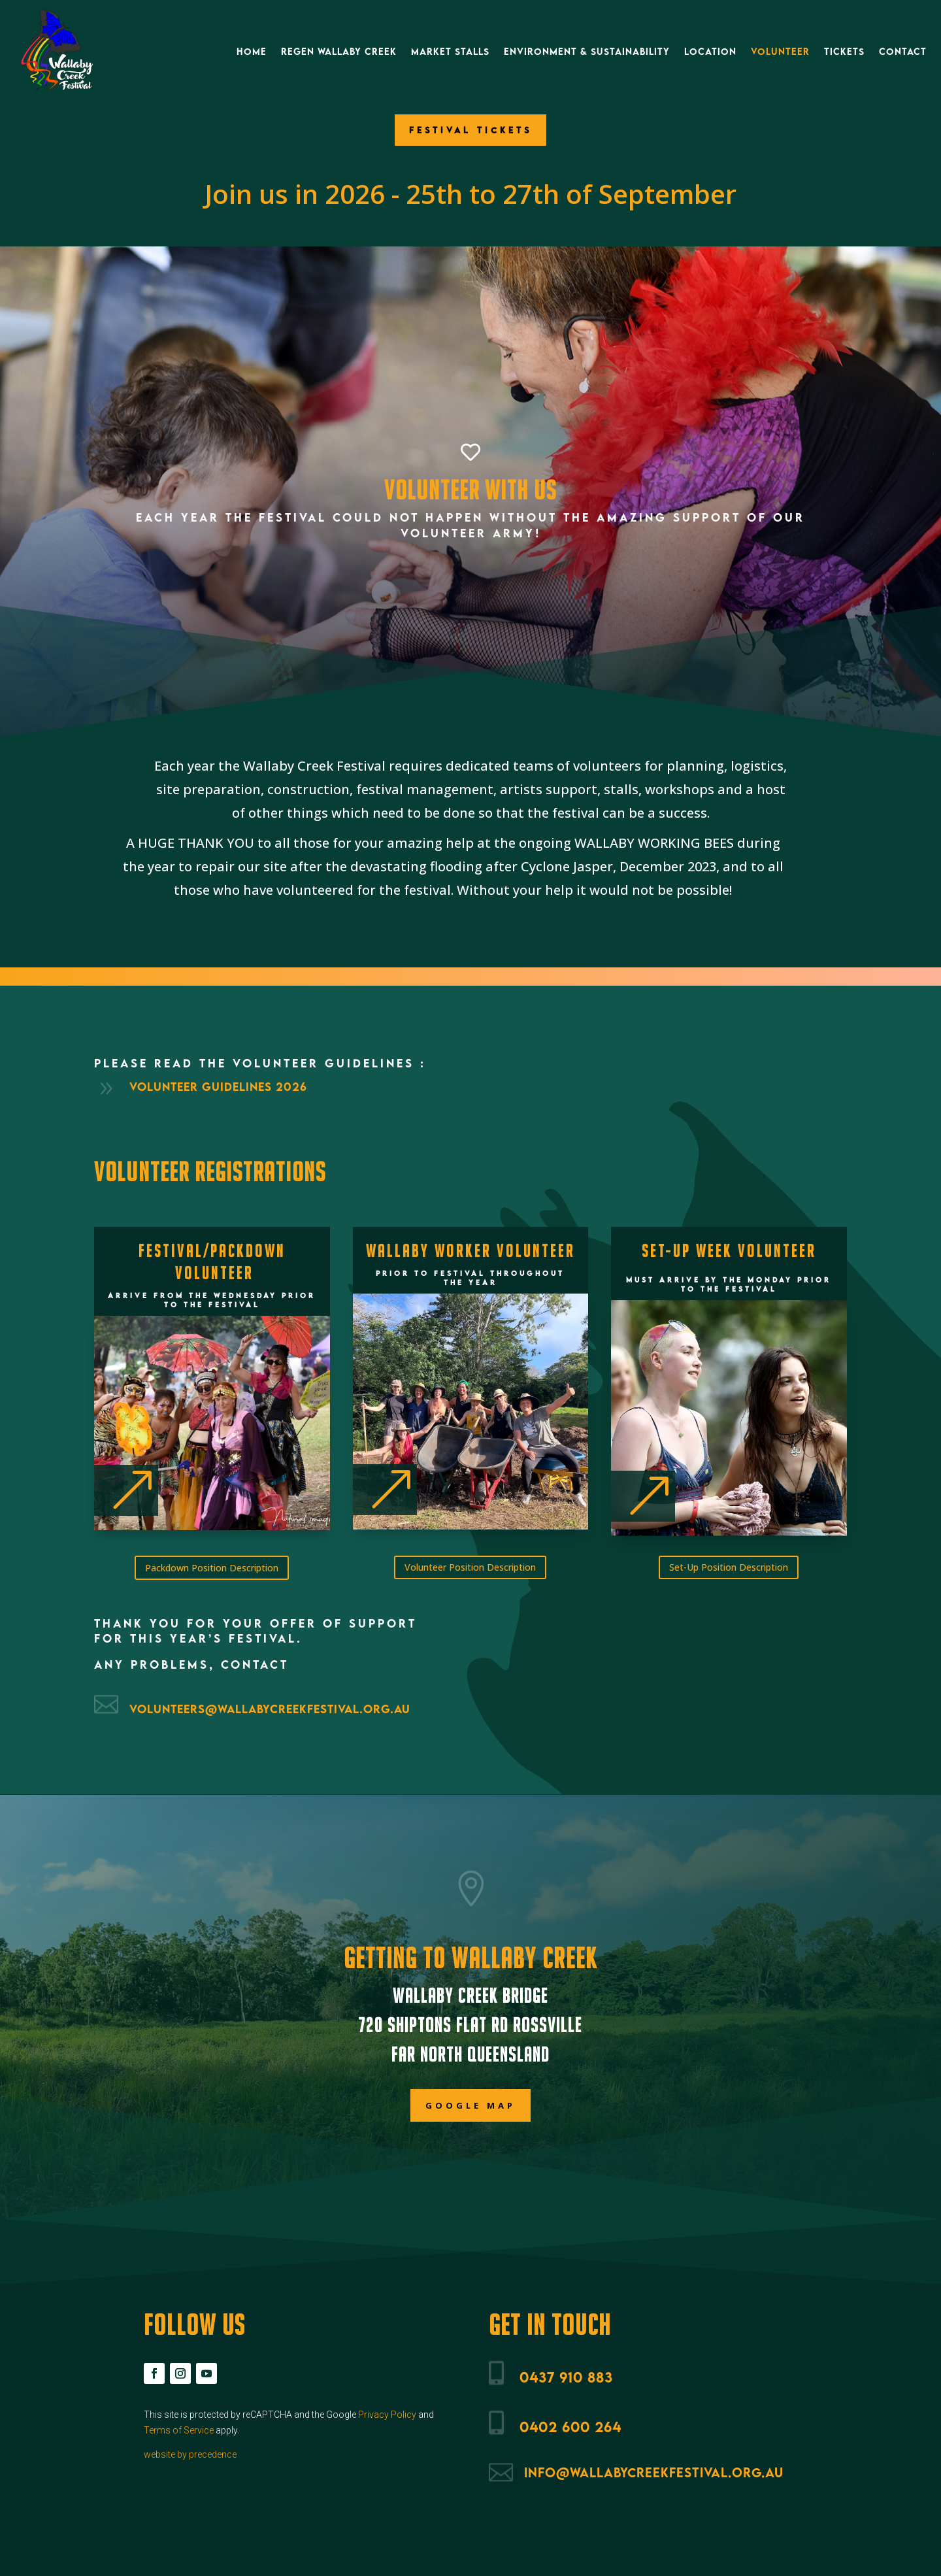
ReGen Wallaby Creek (339, 51)
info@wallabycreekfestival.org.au (654, 2472)
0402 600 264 (570, 2426)
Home (252, 51)
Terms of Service (179, 2430)
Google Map (470, 2105)
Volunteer (780, 51)
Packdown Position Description (211, 1568)
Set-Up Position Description (728, 1567)
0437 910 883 (566, 2377)
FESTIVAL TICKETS (470, 130)
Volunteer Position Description (470, 1567)
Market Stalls (450, 51)
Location (710, 51)
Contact (903, 51)
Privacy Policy (387, 2414)
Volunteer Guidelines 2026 (218, 1087)
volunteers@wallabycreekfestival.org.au (269, 1709)
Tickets (844, 51)
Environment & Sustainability (587, 51)
